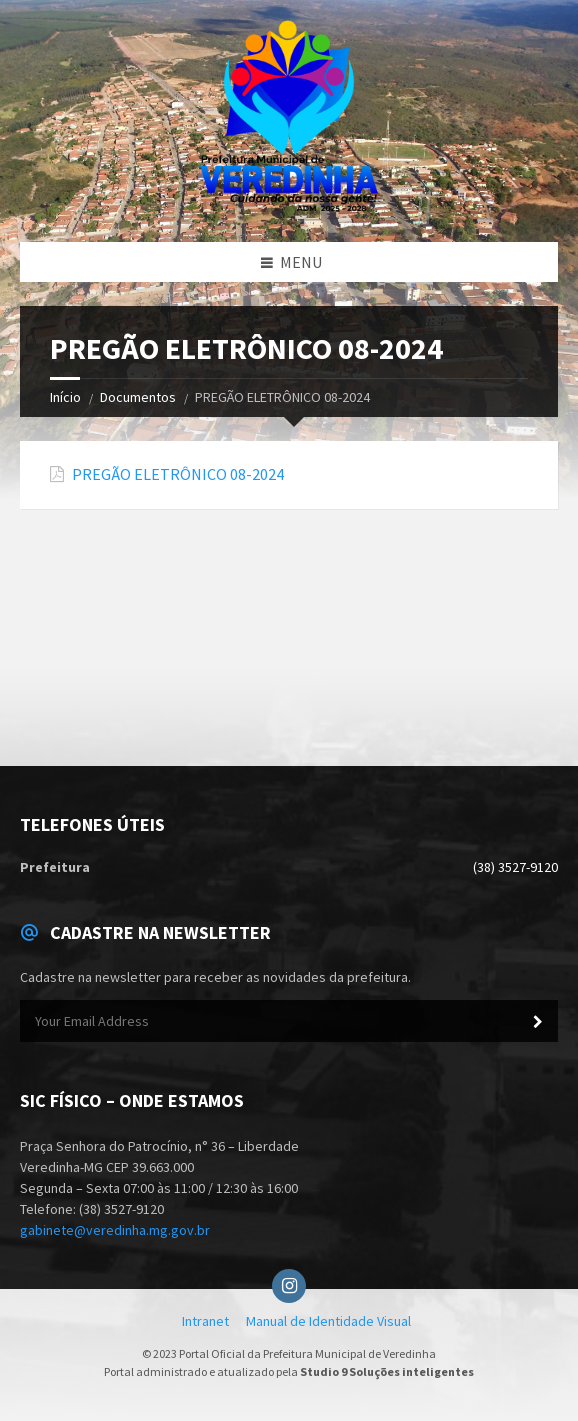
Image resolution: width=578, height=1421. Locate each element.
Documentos (138, 397)
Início (65, 397)
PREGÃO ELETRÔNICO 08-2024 (178, 474)
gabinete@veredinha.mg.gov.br (115, 1230)
